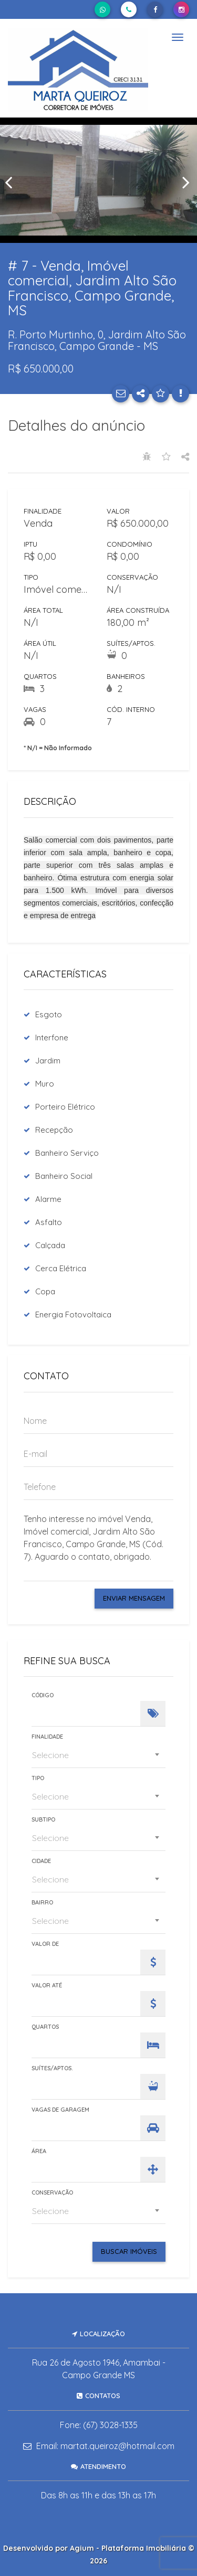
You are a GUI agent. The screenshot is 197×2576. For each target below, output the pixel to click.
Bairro (42, 1903)
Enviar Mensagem (134, 1598)
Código (43, 1695)
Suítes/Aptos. (52, 2068)
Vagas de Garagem (60, 2110)
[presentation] (10, 182)
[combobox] (98, 1755)
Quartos (45, 2027)
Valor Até (47, 1985)
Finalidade (47, 1737)
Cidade (41, 1861)
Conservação (52, 2193)
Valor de (45, 1944)
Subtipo (43, 1820)
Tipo (38, 1778)
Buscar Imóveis (129, 2251)
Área (39, 2151)
